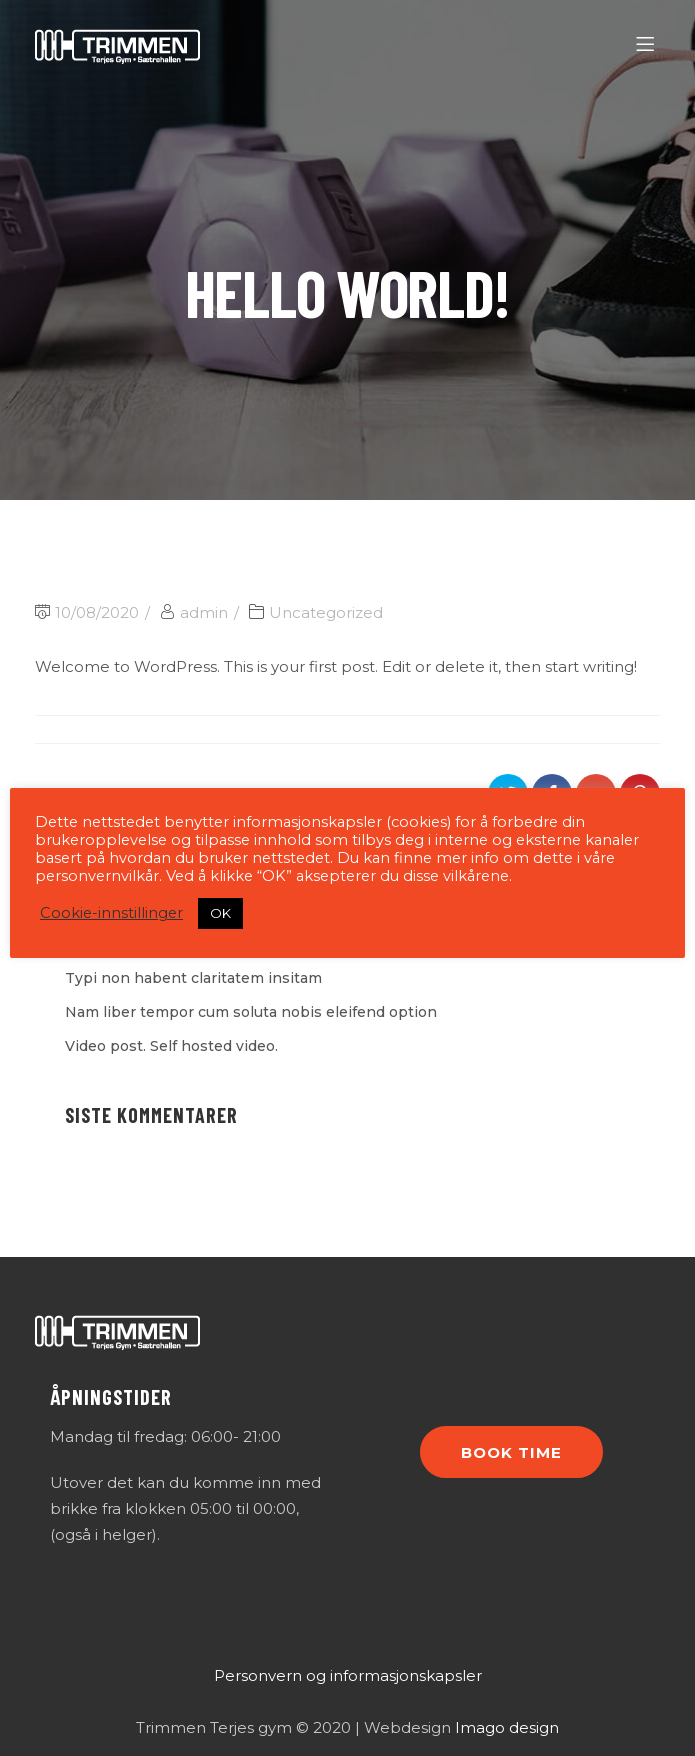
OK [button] (220, 913)
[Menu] (648, 45)
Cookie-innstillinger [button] (111, 913)
